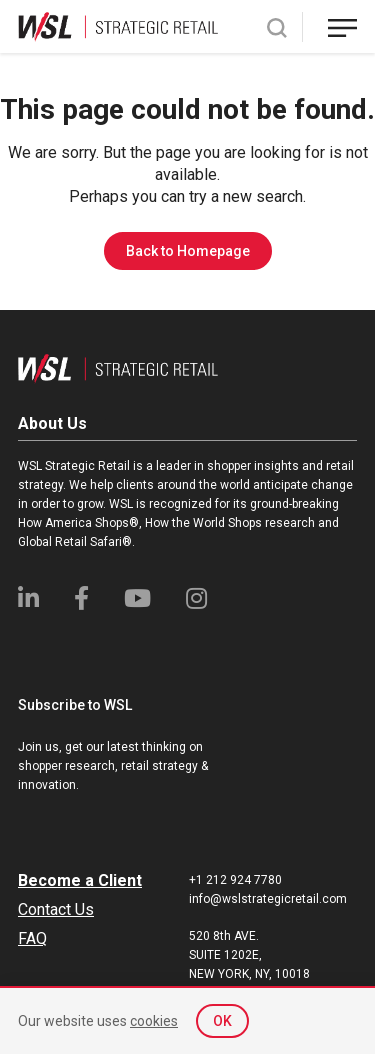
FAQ (32, 938)
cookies (154, 1021)
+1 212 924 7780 (235, 880)
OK (222, 1021)
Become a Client (80, 880)
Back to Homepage (188, 251)
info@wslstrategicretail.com (268, 899)
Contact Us (56, 909)
